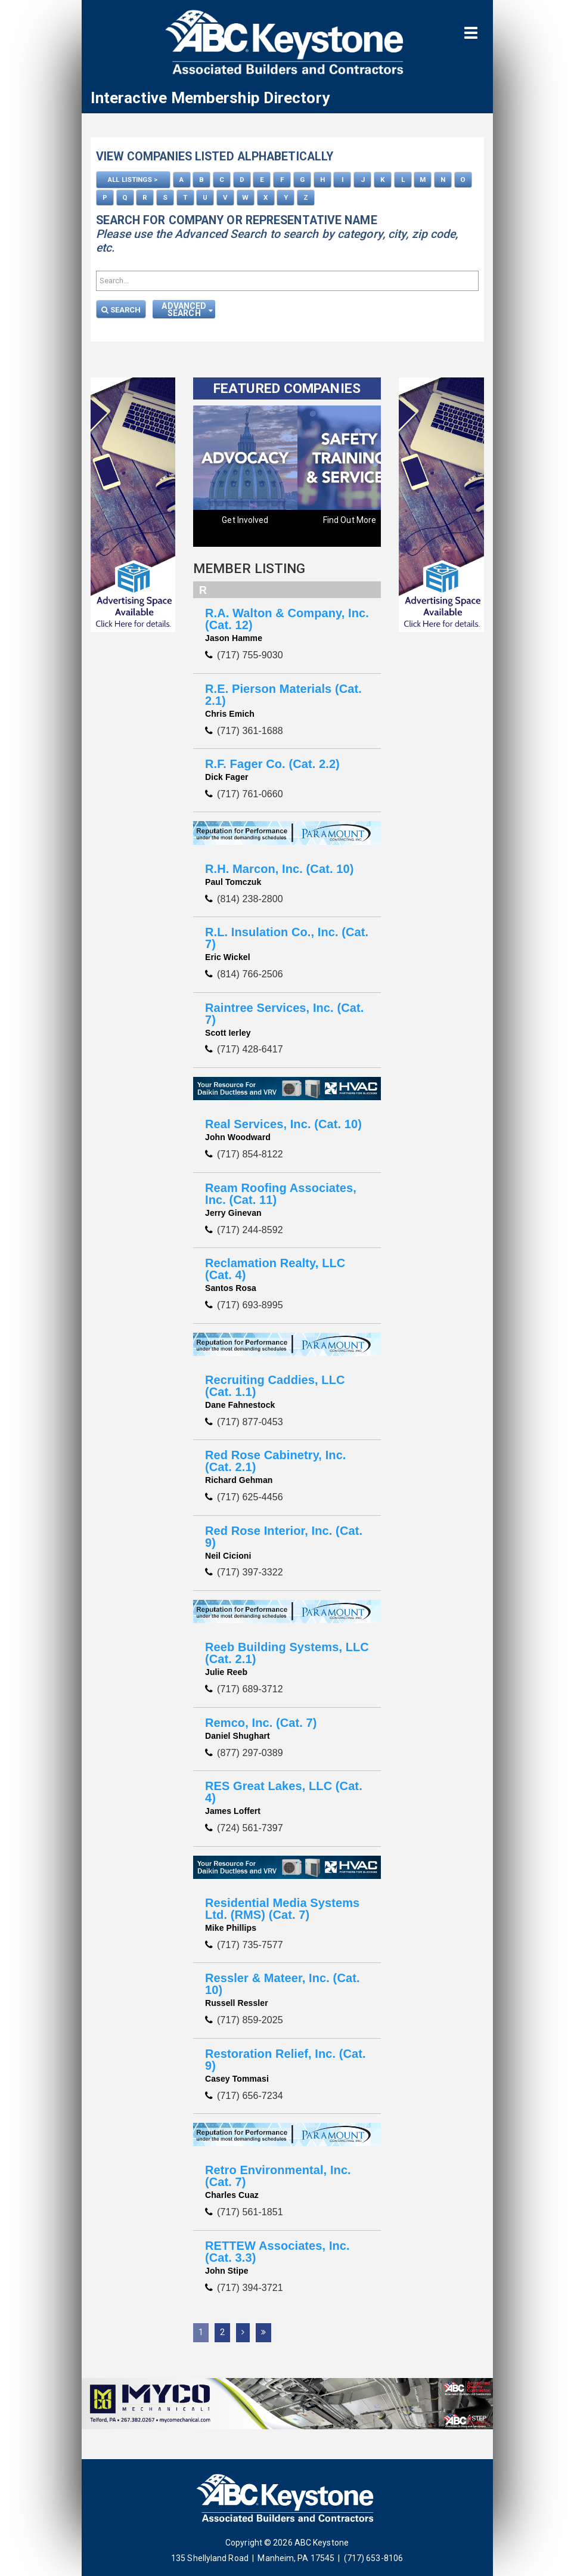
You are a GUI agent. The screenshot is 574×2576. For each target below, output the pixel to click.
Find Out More (349, 517)
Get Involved (245, 517)
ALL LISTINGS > (133, 179)
